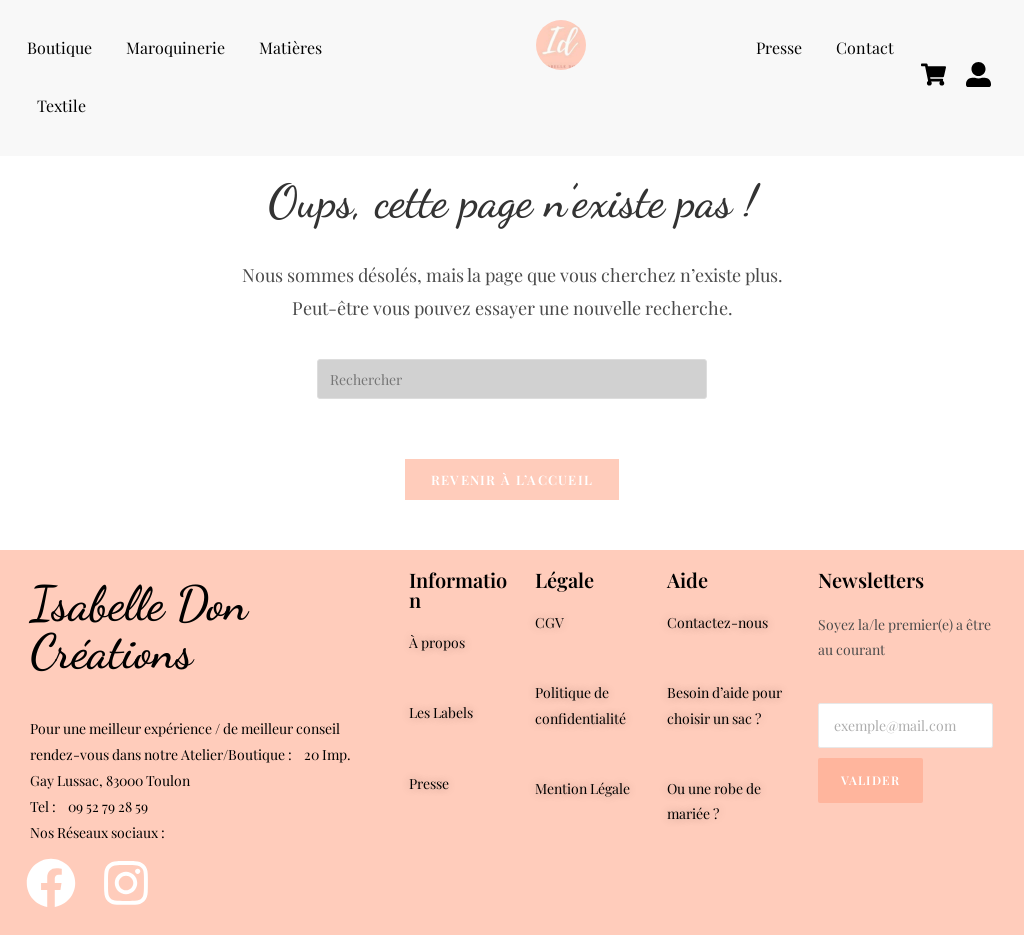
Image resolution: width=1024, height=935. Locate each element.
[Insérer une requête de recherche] (512, 379)
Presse (779, 47)
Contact (865, 47)
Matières (290, 47)
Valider (870, 780)
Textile (61, 105)
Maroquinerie (175, 47)
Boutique (59, 47)
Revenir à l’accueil (512, 479)
